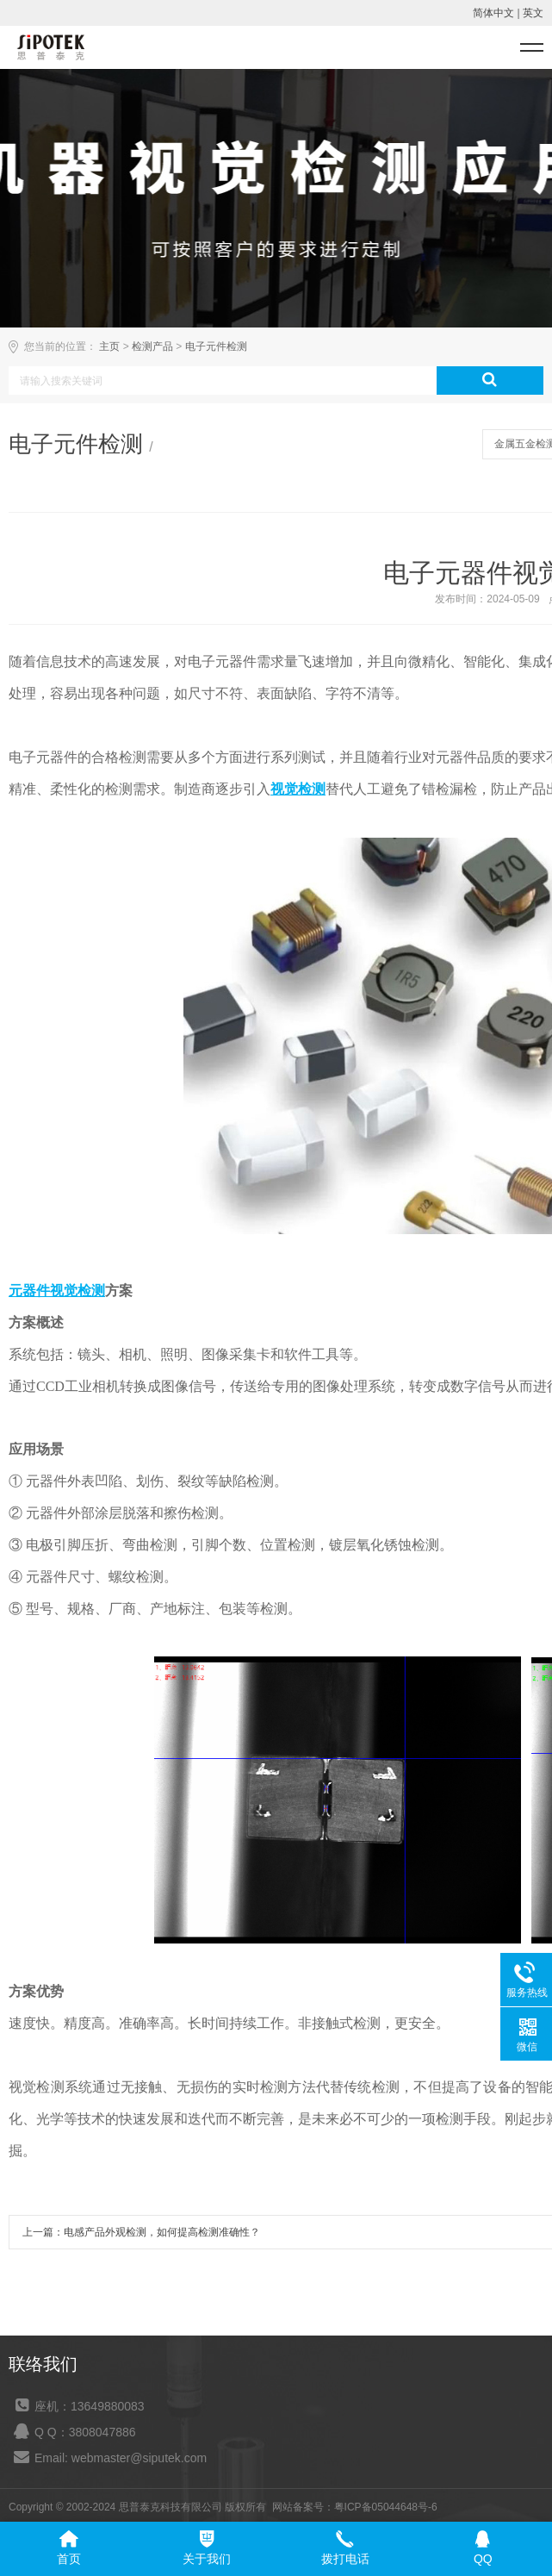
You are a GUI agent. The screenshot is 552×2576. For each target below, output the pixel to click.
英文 (533, 13)
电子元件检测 (216, 346)
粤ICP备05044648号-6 (385, 2507)
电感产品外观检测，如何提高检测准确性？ (162, 2232)
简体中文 (493, 13)
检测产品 (152, 346)
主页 (109, 346)
